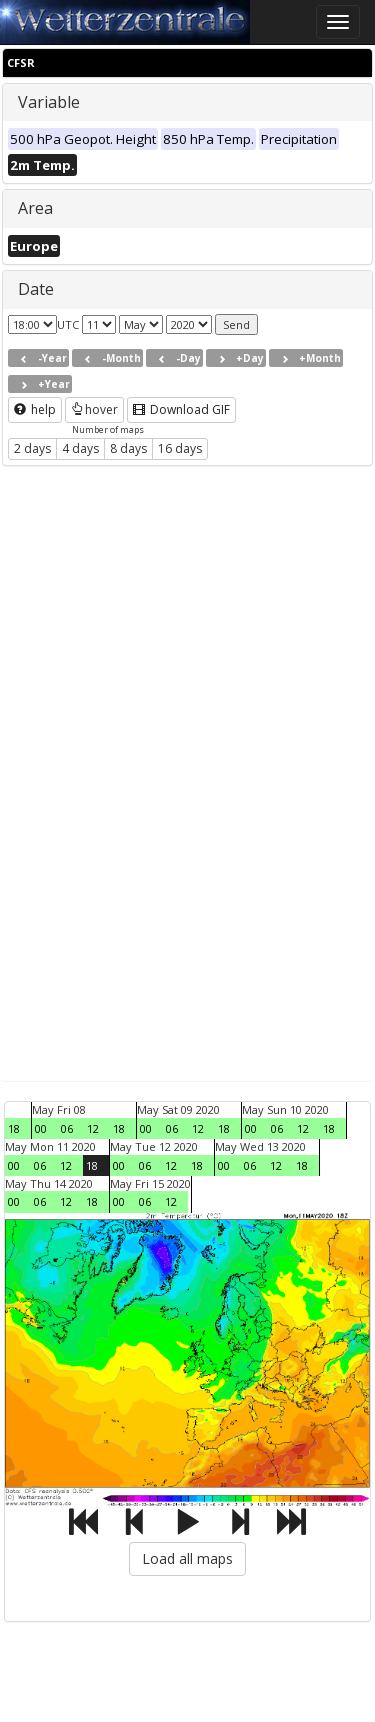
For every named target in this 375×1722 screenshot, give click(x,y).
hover (94, 409)
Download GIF (181, 409)
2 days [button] (32, 448)
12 (93, 1128)
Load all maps (187, 1558)
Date (36, 289)
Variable (49, 102)
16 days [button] (180, 448)
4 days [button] (80, 448)
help (35, 409)
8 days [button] (128, 448)
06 (67, 1128)
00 (41, 1128)
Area (35, 208)
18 (14, 1128)
